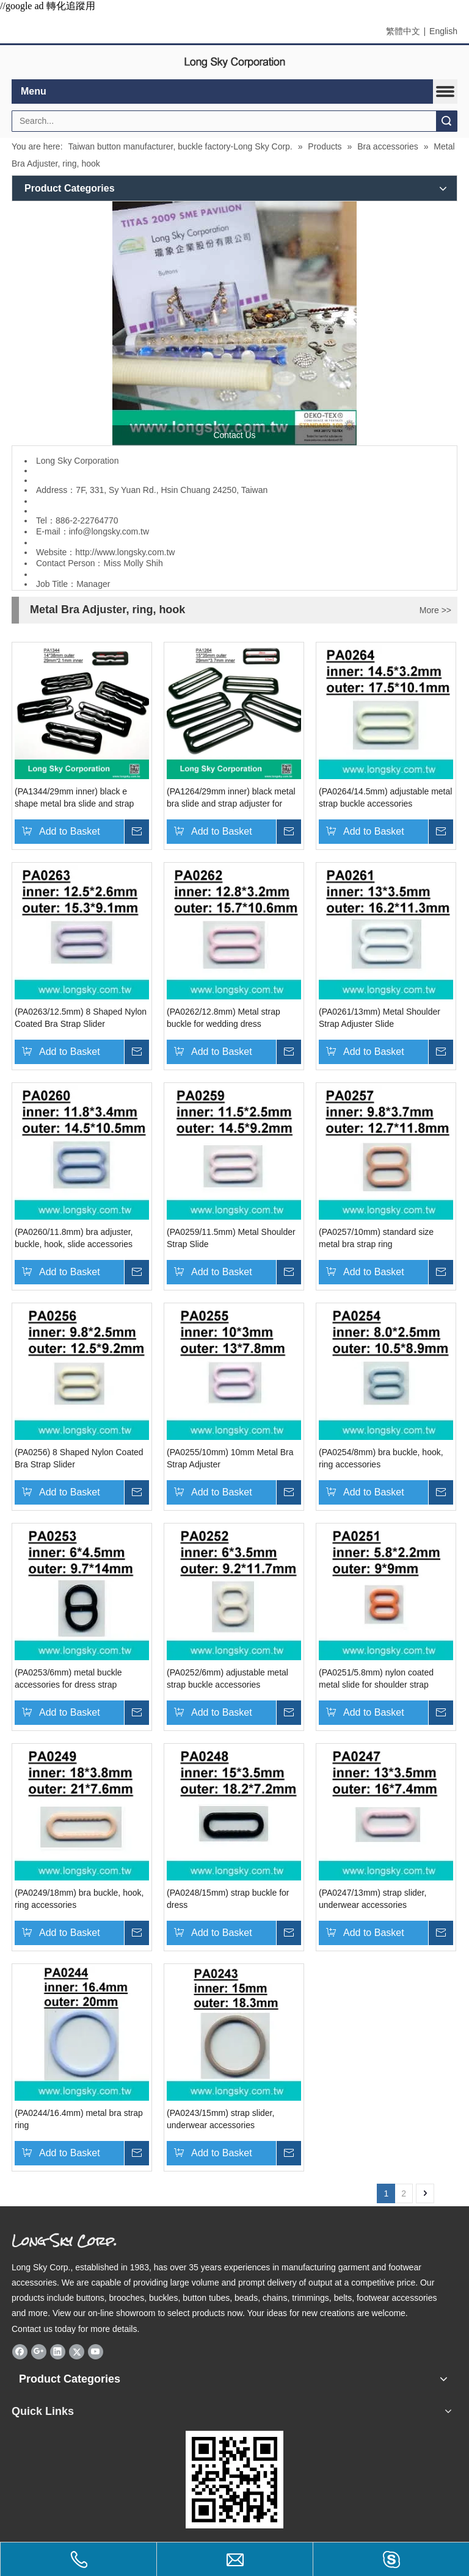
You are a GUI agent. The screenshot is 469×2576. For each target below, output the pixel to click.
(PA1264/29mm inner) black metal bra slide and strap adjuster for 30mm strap (231, 798)
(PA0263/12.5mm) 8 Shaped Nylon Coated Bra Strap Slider (81, 1018)
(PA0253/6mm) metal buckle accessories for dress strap (68, 1678)
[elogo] (234, 62)
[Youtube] (95, 2351)
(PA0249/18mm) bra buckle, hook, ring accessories (79, 1899)
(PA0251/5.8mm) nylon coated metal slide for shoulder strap (376, 1678)
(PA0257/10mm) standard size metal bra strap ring (376, 1238)
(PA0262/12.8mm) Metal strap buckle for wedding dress (223, 1018)
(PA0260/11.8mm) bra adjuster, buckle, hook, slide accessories (74, 1238)
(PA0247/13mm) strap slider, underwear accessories (372, 1899)
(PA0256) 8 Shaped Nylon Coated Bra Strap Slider (79, 1458)
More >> (435, 610)
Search (446, 121)
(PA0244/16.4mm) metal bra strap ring (79, 2119)
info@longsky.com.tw (109, 531)
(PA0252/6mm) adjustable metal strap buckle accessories (227, 1678)
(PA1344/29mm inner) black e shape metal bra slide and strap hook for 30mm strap (74, 798)
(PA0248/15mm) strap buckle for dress (228, 1899)
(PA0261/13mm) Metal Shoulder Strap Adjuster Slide (379, 1018)
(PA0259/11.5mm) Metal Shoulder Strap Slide (231, 1238)
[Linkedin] (57, 2351)
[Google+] (38, 2351)
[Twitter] (76, 2351)
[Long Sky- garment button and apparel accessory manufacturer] (234, 323)
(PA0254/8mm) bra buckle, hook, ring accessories (381, 1458)
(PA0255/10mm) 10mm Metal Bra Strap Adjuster (230, 1458)
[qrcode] (234, 2479)
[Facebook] (19, 2351)
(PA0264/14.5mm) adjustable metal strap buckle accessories (385, 797)
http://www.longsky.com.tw (125, 552)
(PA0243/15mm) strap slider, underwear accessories (220, 2119)
